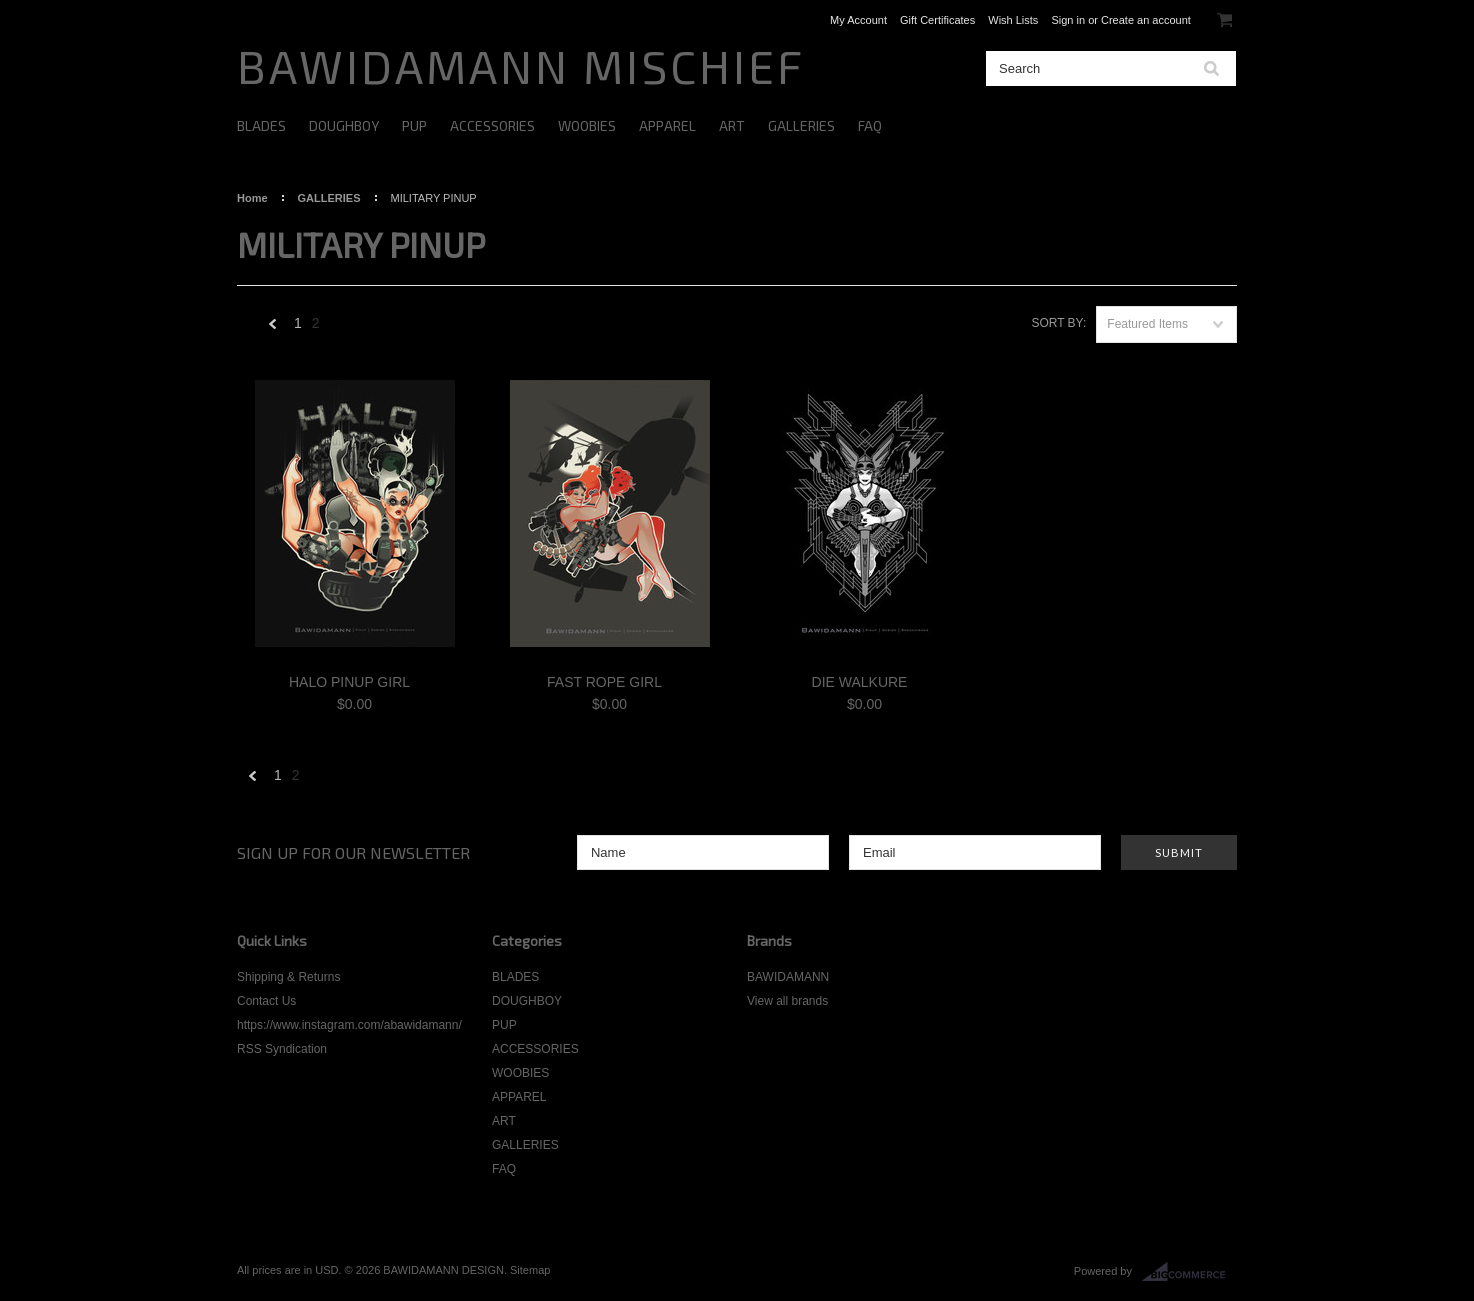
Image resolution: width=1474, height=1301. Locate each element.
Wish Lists (1013, 20)
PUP (414, 125)
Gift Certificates (937, 20)
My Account (858, 20)
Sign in (1068, 20)
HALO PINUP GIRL (349, 682)
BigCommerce (1189, 1272)
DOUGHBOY (344, 125)
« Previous (273, 328)
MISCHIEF (521, 65)
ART (732, 125)
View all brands (787, 1001)
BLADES (261, 125)
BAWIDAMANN (788, 977)
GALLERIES (801, 125)
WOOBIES (587, 125)
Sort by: (1058, 323)
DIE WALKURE (860, 682)
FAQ (870, 125)
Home (252, 198)
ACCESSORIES (492, 125)
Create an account (1146, 20)
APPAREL (667, 125)
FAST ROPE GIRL (604, 682)
